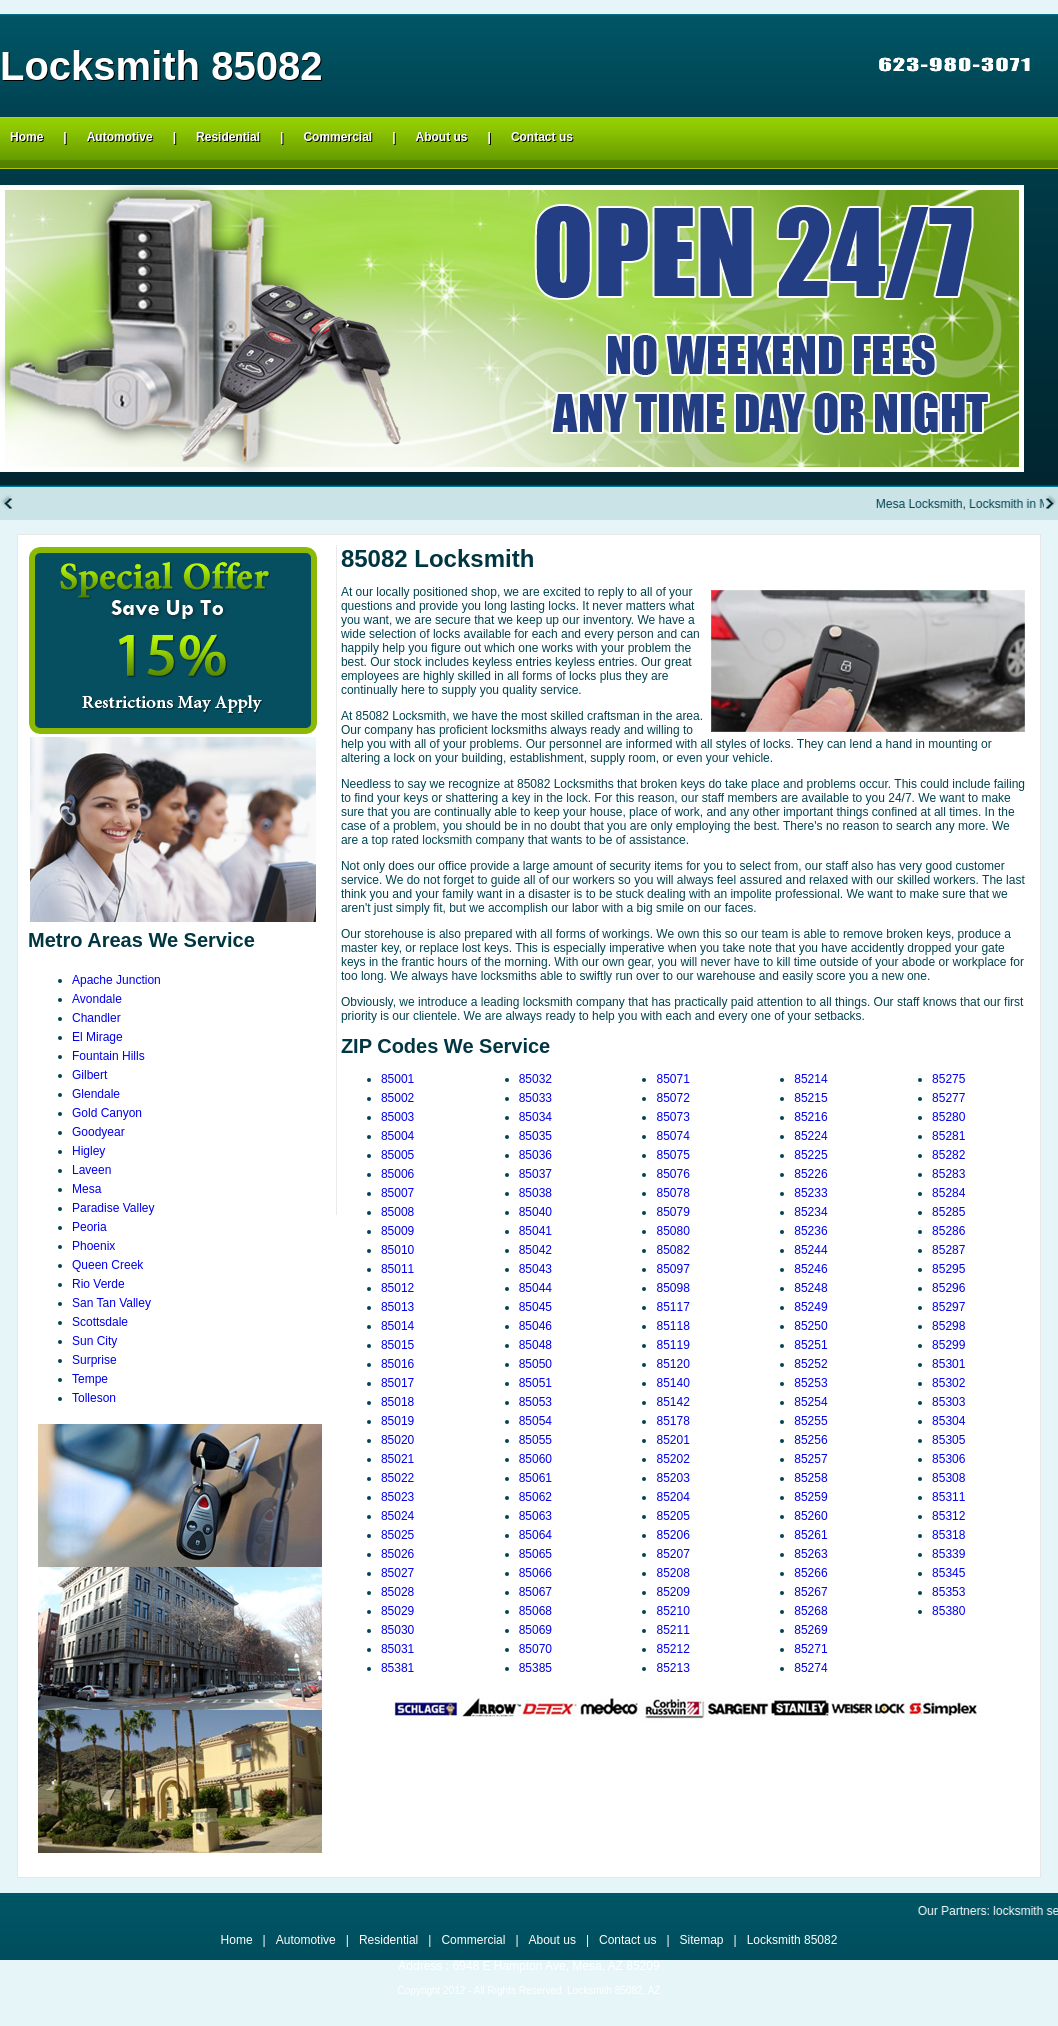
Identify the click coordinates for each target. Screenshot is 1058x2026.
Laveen (91, 1170)
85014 (397, 1326)
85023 (397, 1497)
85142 (672, 1402)
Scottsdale (100, 1322)
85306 (948, 1459)
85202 (672, 1459)
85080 (672, 1231)
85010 (397, 1250)
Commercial (337, 137)
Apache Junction (116, 980)
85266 (810, 1573)
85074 (672, 1136)
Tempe (90, 1379)
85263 (810, 1554)
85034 (535, 1117)
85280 (948, 1117)
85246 (810, 1269)
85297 (948, 1307)
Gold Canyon (107, 1113)
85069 (535, 1630)
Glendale (96, 1094)
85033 (535, 1098)
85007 (397, 1193)
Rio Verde (98, 1284)
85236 (810, 1231)
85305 (948, 1440)
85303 (948, 1402)
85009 (397, 1231)
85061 (535, 1478)
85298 (948, 1326)
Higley (88, 1151)
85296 (948, 1288)
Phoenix (93, 1246)
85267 (810, 1592)
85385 (535, 1668)
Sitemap (702, 1940)
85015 (397, 1345)
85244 (810, 1250)
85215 (810, 1098)
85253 (810, 1383)
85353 (948, 1592)
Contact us (542, 137)
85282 (948, 1155)
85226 (810, 1174)
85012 (397, 1288)
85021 (397, 1459)
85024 (397, 1516)
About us (442, 137)
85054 (535, 1421)
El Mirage (97, 1037)
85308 (948, 1478)
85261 (810, 1535)
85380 (948, 1611)
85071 (672, 1079)
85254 (810, 1402)
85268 (810, 1611)
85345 (948, 1573)
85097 (672, 1269)
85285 (948, 1212)
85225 (810, 1155)
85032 (535, 1079)
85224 (810, 1136)
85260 (810, 1516)
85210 (672, 1611)
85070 (535, 1649)
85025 (397, 1535)
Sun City (94, 1341)
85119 (672, 1345)
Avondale (97, 999)
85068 (535, 1611)
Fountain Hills (108, 1056)
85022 (397, 1478)
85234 (810, 1212)
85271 (810, 1649)
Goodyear (98, 1132)
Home (26, 137)
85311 (948, 1497)
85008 (397, 1212)
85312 (948, 1516)
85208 (672, 1573)
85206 (672, 1535)
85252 (810, 1364)
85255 (810, 1421)
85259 (810, 1497)
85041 (535, 1231)
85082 (672, 1250)
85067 (535, 1592)
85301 (948, 1364)
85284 (948, 1193)
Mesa (86, 1189)
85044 (535, 1288)
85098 (672, 1288)
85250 (810, 1326)
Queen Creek (107, 1265)
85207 (672, 1554)
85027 (397, 1573)
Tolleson (94, 1398)
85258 (810, 1478)
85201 (672, 1440)
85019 (397, 1421)
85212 (672, 1649)
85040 (535, 1212)
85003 (397, 1117)
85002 (397, 1098)
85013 (397, 1307)
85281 (948, 1136)
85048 (535, 1345)
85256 (810, 1440)
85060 (535, 1459)
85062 (535, 1497)
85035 (535, 1136)
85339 (948, 1554)
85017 (397, 1383)
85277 (948, 1098)
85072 (672, 1098)
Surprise (94, 1360)
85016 (397, 1364)
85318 (948, 1535)
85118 (672, 1326)
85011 (397, 1269)
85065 (535, 1554)
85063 (535, 1516)
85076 (672, 1174)
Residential (228, 137)
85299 (948, 1345)
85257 (810, 1459)
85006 (397, 1174)
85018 (397, 1402)
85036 (535, 1155)
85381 (397, 1668)
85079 (672, 1212)
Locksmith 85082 (792, 1940)
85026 (397, 1554)
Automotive (120, 137)
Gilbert (89, 1075)
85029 (397, 1611)
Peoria (89, 1227)
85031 (397, 1649)
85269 (810, 1630)
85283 (948, 1174)
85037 (535, 1174)
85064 (535, 1535)
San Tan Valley (111, 1303)
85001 (397, 1079)
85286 (948, 1231)
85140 (672, 1383)
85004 (397, 1136)
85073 (672, 1117)
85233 (810, 1193)
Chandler (96, 1018)
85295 (948, 1269)
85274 (810, 1668)
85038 (535, 1193)
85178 (672, 1421)
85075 (672, 1155)
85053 (535, 1402)
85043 (535, 1269)
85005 (397, 1155)
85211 (672, 1630)
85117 (672, 1307)
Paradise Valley (113, 1208)
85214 (810, 1079)
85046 (535, 1326)
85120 (672, 1364)
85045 (535, 1307)
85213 (672, 1668)
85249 (810, 1307)
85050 (535, 1364)
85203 (672, 1478)
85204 (672, 1497)
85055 (535, 1440)
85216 (810, 1117)
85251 (810, 1345)
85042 (535, 1250)
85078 (672, 1193)
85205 (672, 1516)
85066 (535, 1573)
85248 (810, 1288)
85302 (948, 1383)
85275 (948, 1079)
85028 (397, 1592)
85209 (672, 1592)
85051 (535, 1383)
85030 (397, 1630)
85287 (948, 1250)
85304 (948, 1421)
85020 (397, 1440)
